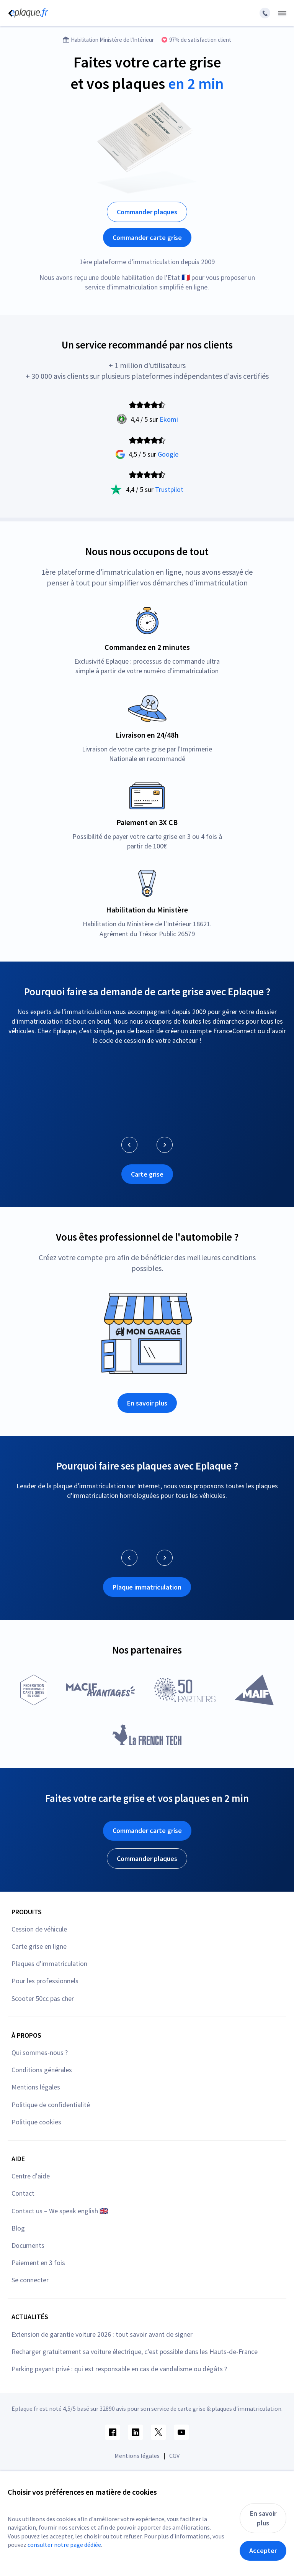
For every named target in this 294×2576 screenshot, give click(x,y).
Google (168, 454)
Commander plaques (147, 211)
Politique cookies (36, 2121)
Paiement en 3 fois (38, 2262)
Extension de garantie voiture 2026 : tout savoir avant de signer (102, 2334)
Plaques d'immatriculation (49, 1963)
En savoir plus (147, 1403)
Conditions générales (41, 2069)
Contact (22, 2193)
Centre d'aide (30, 2176)
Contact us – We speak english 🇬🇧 (59, 2210)
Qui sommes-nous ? (39, 2052)
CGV (174, 2455)
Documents (27, 2245)
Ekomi (169, 419)
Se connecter (30, 2279)
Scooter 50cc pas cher (42, 1998)
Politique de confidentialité (50, 2104)
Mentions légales (35, 2087)
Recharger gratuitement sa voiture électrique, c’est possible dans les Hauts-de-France (134, 2351)
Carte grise (147, 1174)
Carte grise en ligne (39, 1946)
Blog (18, 2228)
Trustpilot (169, 489)
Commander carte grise (147, 237)
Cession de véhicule (39, 1929)
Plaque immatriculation (147, 1587)
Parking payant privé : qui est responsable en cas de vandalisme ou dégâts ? (119, 2368)
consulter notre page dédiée (64, 2544)
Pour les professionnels (44, 1980)
